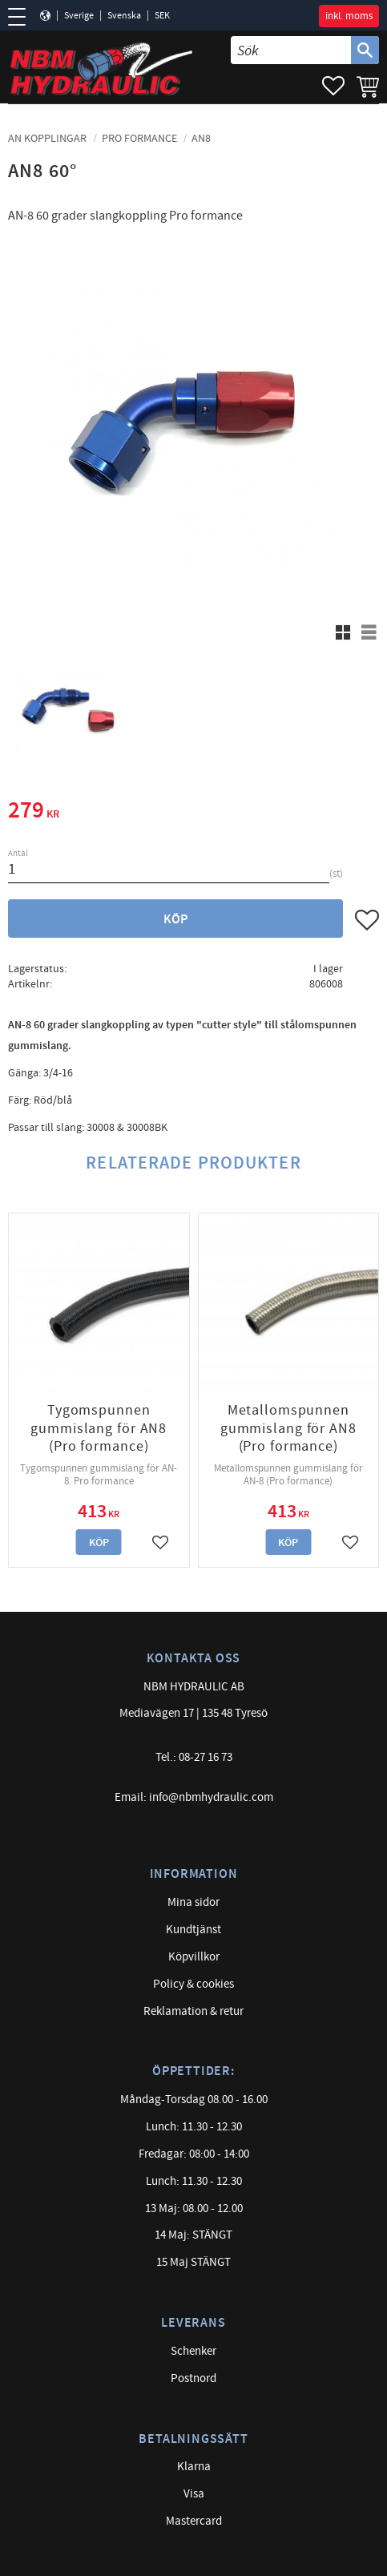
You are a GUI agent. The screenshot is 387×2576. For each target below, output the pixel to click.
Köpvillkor (194, 1956)
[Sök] (365, 50)
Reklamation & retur (193, 2011)
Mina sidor (193, 1902)
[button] (22, 16)
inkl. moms (349, 16)
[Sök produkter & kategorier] (291, 50)
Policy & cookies (193, 1984)
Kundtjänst (193, 1929)
